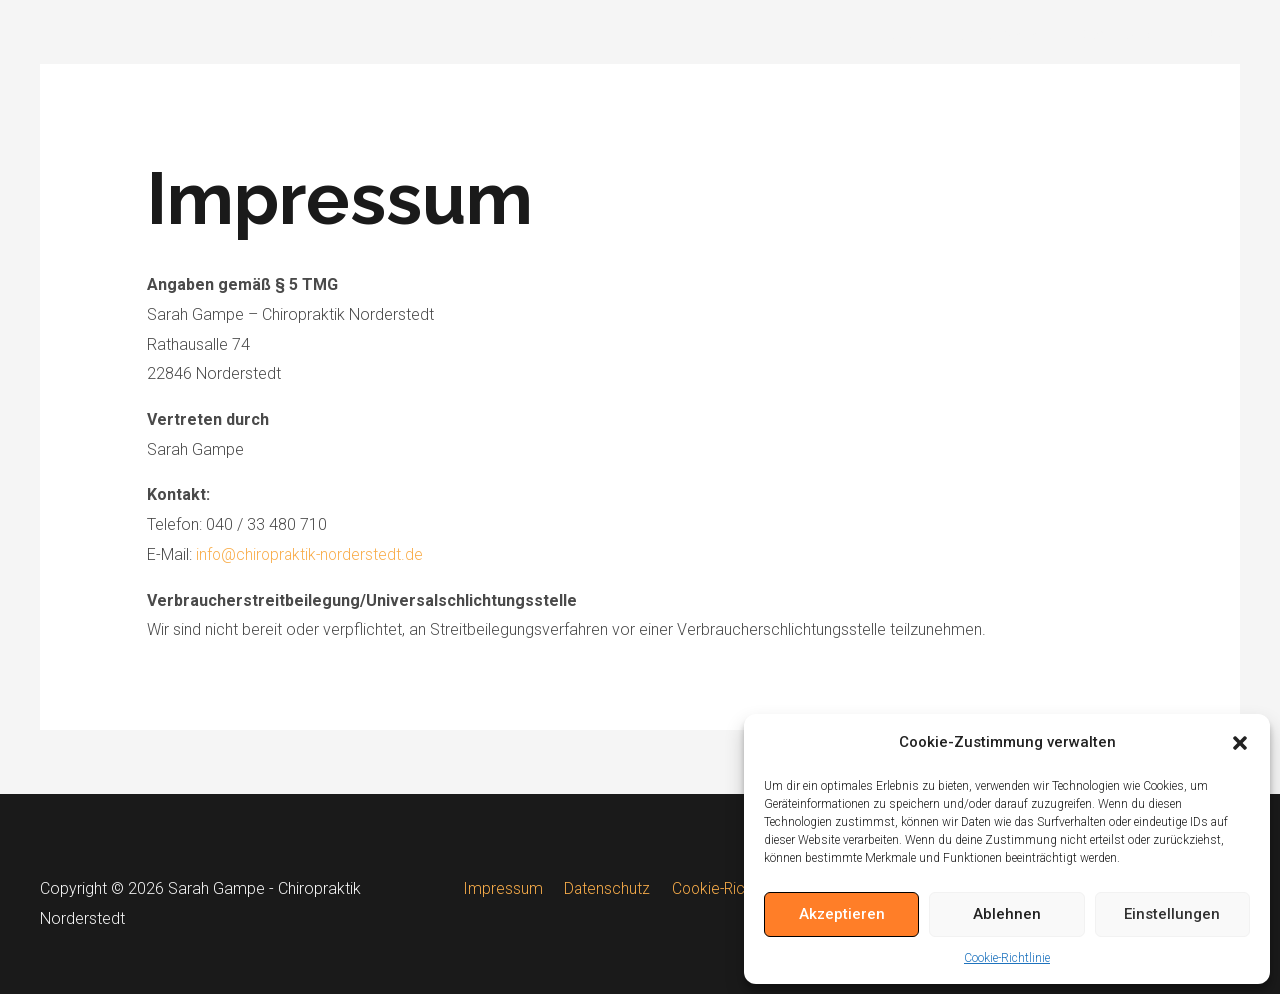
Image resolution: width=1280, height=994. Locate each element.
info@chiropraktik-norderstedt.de (312, 554)
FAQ (1209, 34)
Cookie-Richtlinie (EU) (739, 888)
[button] (1240, 743)
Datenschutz (605, 888)
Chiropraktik (1010, 34)
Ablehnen (1007, 914)
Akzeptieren (842, 914)
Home (915, 34)
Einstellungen (1172, 914)
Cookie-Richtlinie (1007, 958)
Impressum (506, 888)
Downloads (1123, 34)
